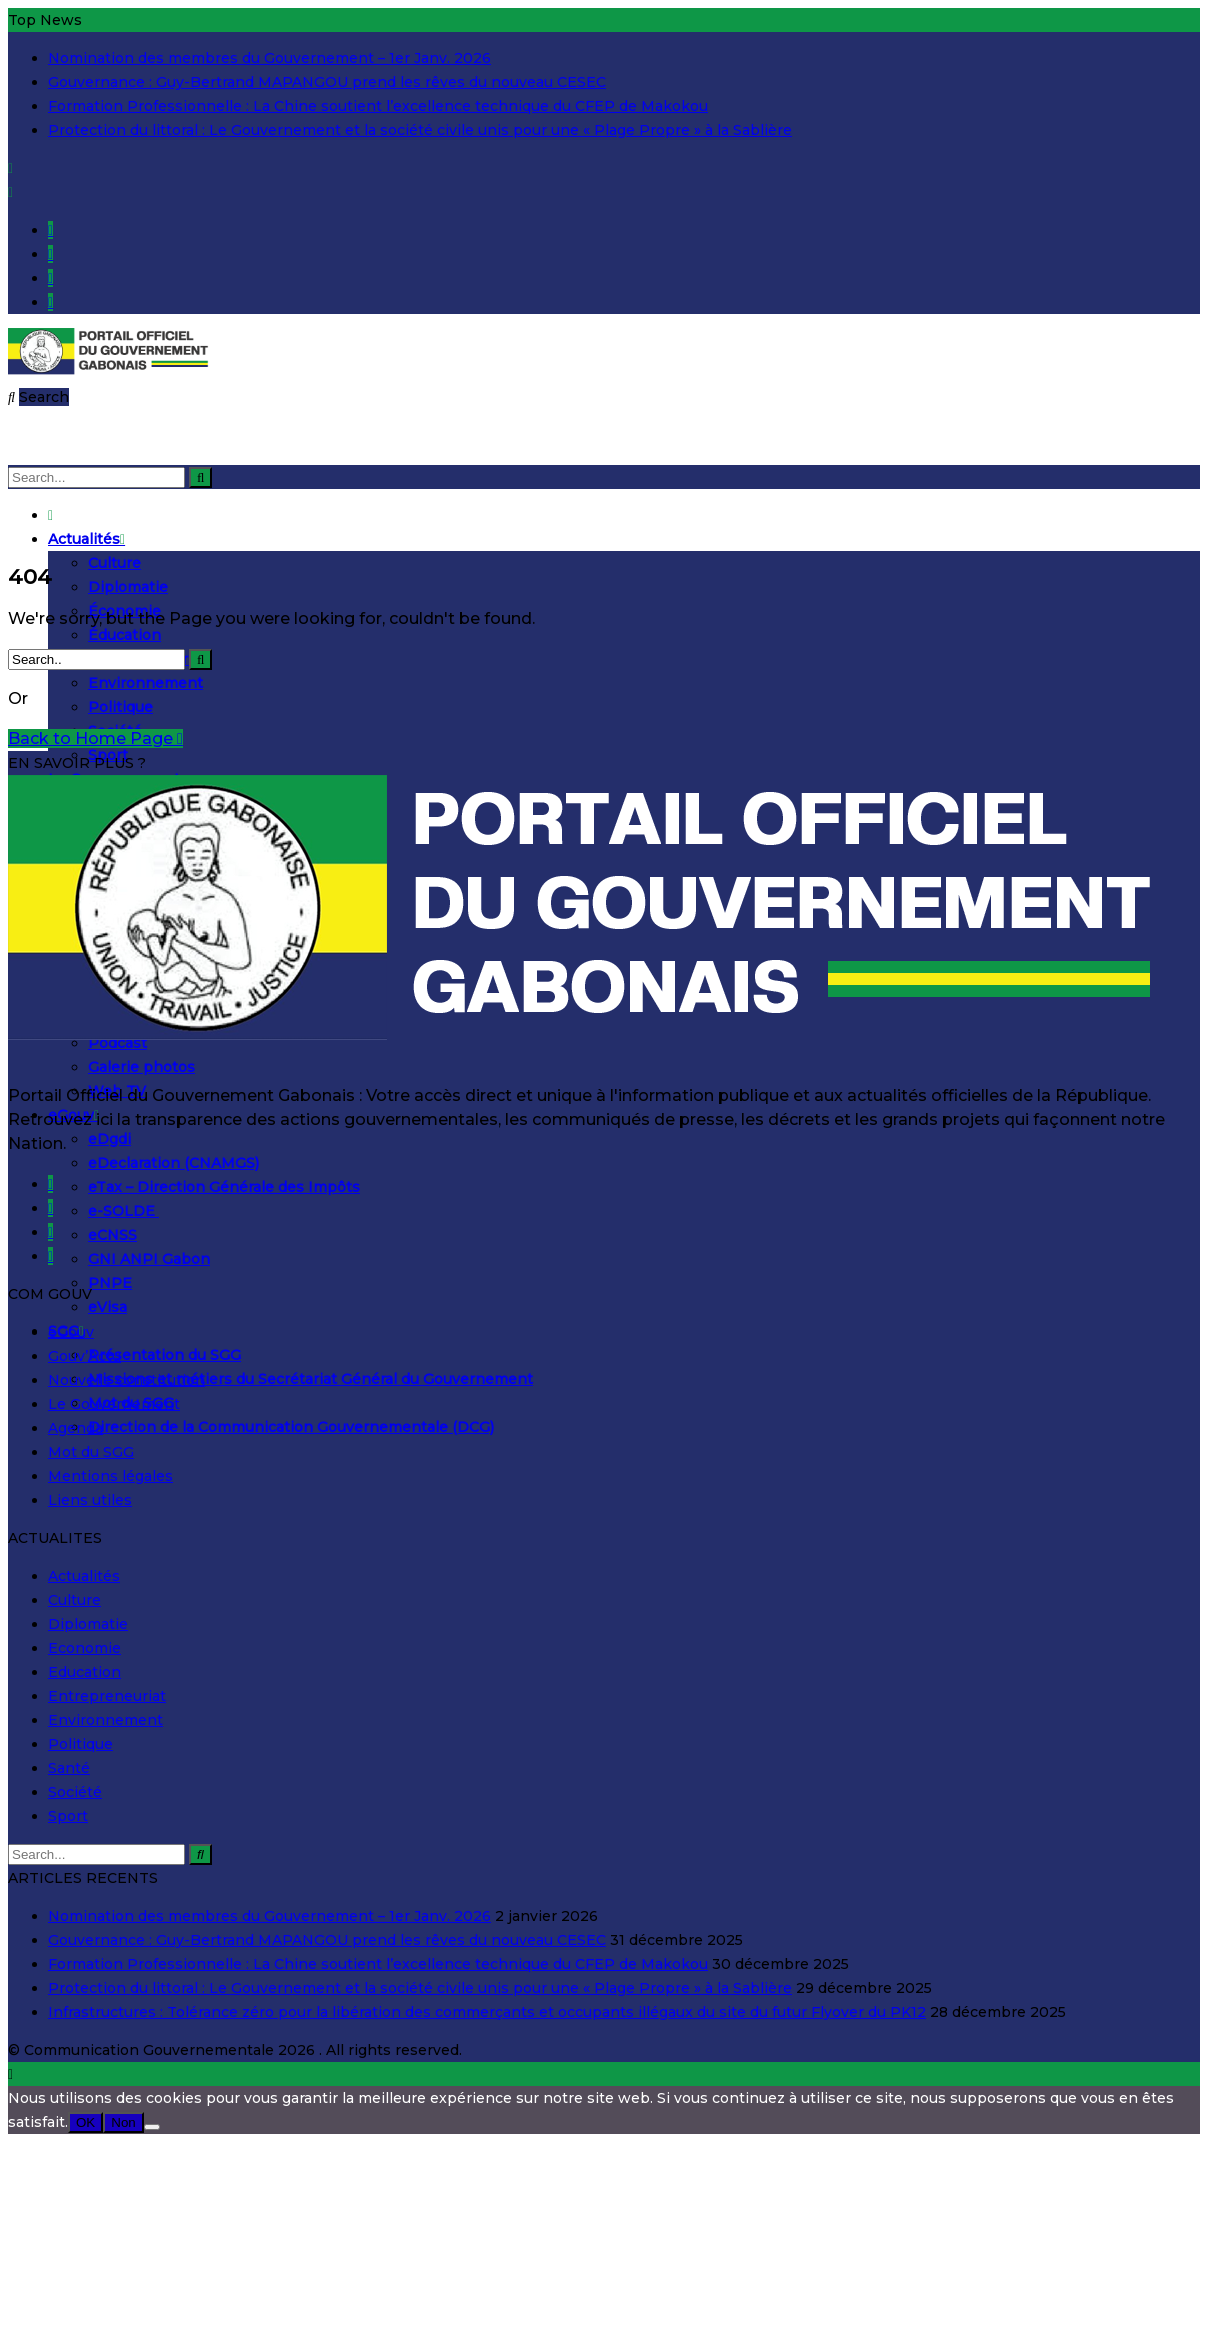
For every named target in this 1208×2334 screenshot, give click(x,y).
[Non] (152, 2127)
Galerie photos (141, 1067)
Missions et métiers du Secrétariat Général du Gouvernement (310, 1379)
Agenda (75, 1428)
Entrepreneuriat (107, 1696)
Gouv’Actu (84, 1356)
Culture (114, 563)
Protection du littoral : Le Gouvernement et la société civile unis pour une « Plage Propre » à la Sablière (420, 130)
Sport (68, 1816)
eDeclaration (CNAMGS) (173, 1163)
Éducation (124, 635)
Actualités (86, 539)
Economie (84, 1648)
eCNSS (112, 1235)
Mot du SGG (91, 1452)
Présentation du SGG (164, 1355)
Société (75, 1792)
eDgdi (109, 1139)
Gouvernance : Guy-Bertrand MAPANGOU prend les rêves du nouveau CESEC (327, 82)
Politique (120, 707)
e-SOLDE (123, 1211)
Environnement (145, 683)
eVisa (107, 1307)
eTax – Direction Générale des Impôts (224, 1187)
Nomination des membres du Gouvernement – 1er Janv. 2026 (269, 58)
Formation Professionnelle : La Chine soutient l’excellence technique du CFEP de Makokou (378, 106)
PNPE (110, 1283)
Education (84, 1672)
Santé (69, 1768)
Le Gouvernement (114, 1404)
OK (85, 2122)
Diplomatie (128, 587)
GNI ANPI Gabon (149, 1259)
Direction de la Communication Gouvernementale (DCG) (291, 1427)
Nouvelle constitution (126, 1380)
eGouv (71, 1332)
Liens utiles (90, 1500)
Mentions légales (110, 1476)
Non (123, 2122)
